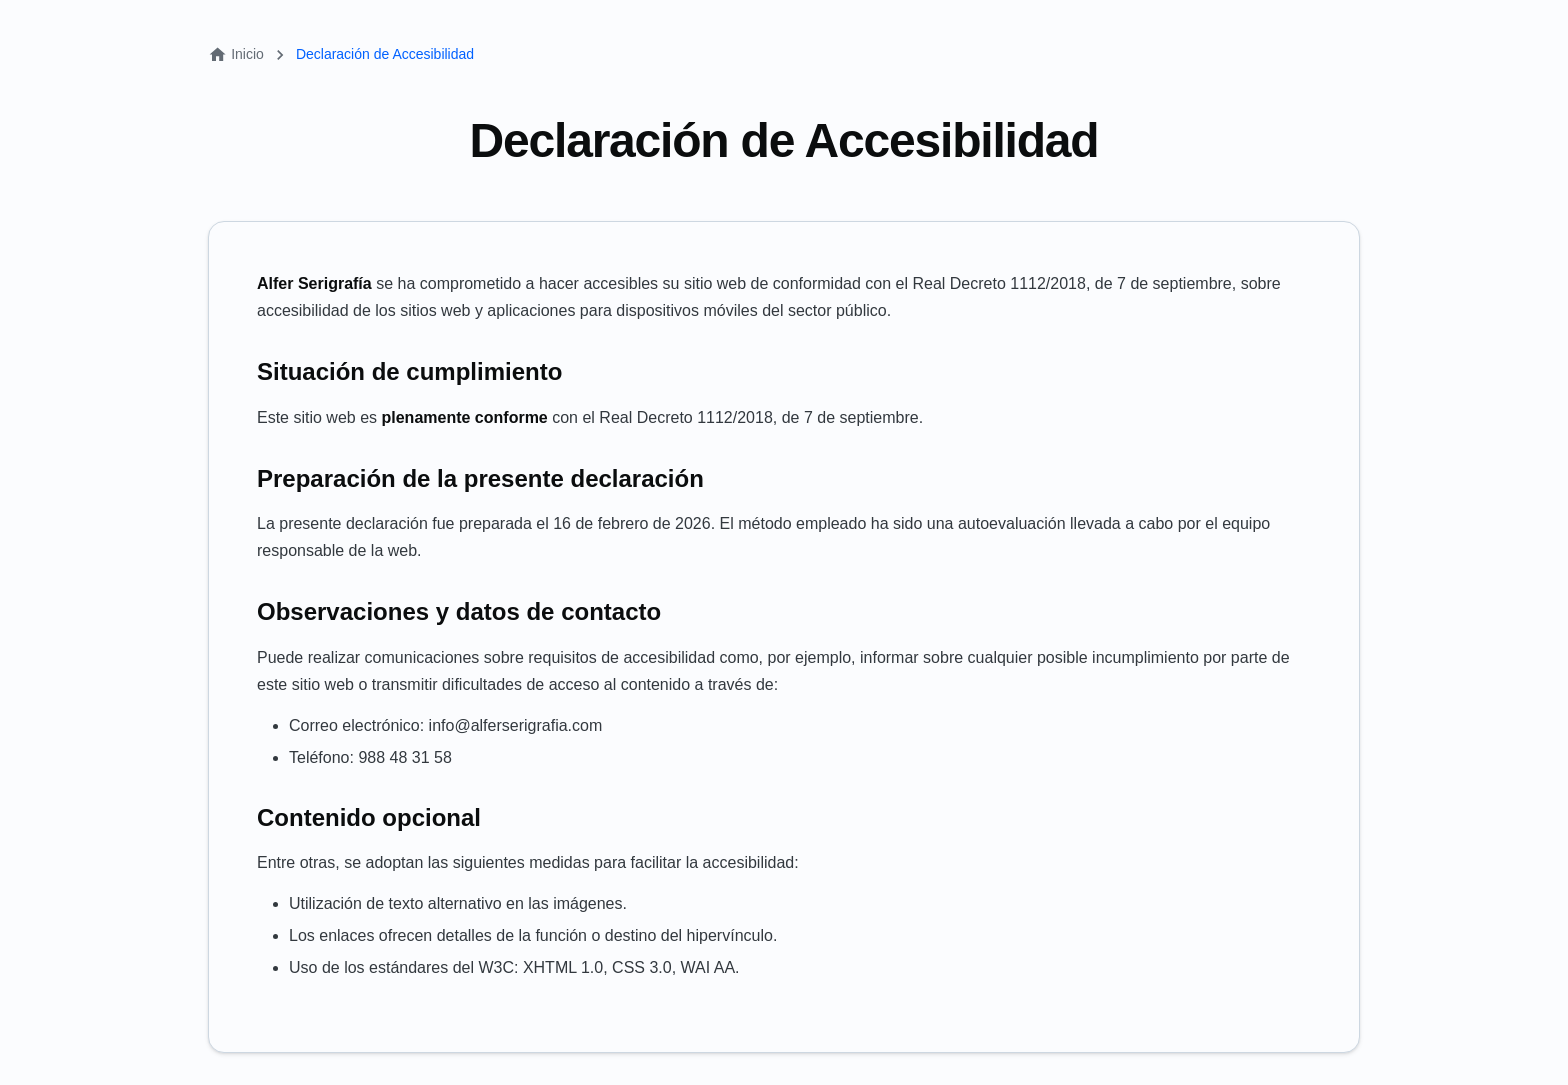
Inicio (236, 54)
